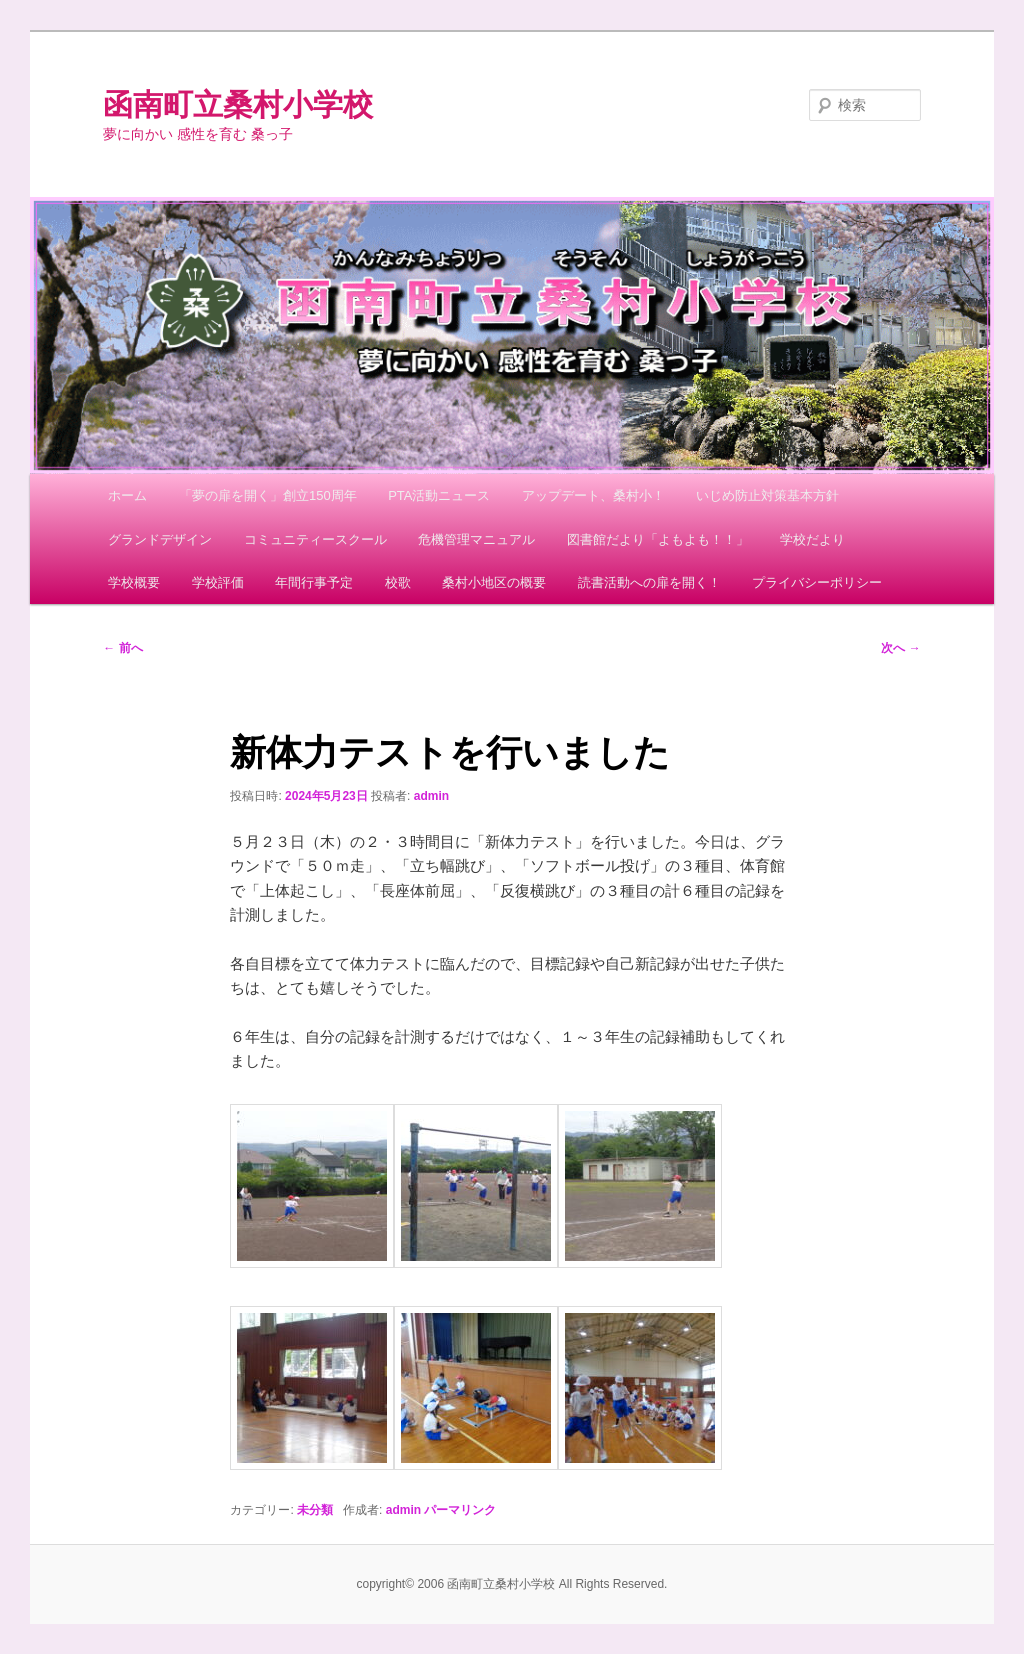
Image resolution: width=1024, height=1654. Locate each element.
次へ (900, 648)
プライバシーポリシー (817, 582)
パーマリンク (460, 1510)
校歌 (398, 582)
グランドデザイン (160, 539)
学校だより (812, 539)
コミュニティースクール (315, 539)
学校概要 (134, 582)
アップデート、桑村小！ (593, 495)
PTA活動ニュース (439, 495)
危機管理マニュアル (476, 539)
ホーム (127, 495)
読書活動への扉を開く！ (649, 582)
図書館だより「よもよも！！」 (658, 539)
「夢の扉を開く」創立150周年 (268, 495)
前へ (122, 648)
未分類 (315, 1510)
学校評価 (218, 582)
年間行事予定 (314, 582)
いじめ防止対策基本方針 (767, 495)
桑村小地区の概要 (494, 582)
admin (431, 796)
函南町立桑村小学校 (238, 104)
